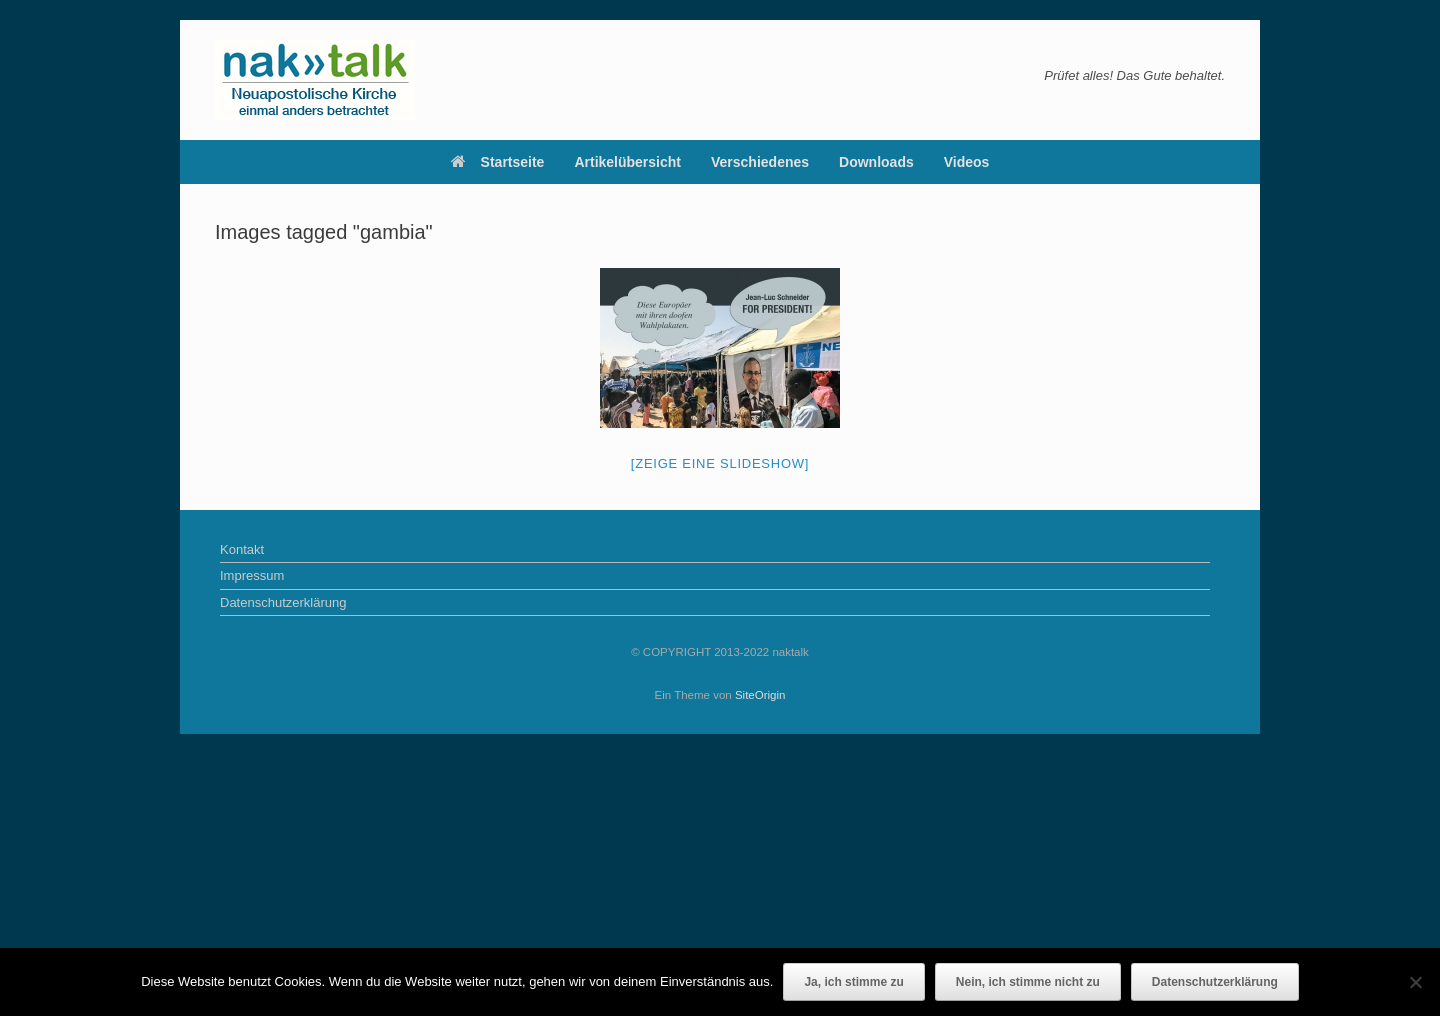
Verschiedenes (760, 162)
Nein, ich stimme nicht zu (1028, 982)
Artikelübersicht (627, 162)
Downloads (876, 162)
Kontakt (242, 549)
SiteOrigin (760, 695)
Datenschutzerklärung (283, 602)
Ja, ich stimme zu (853, 982)
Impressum (252, 575)
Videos (967, 162)
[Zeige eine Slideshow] (720, 463)
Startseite (498, 162)
